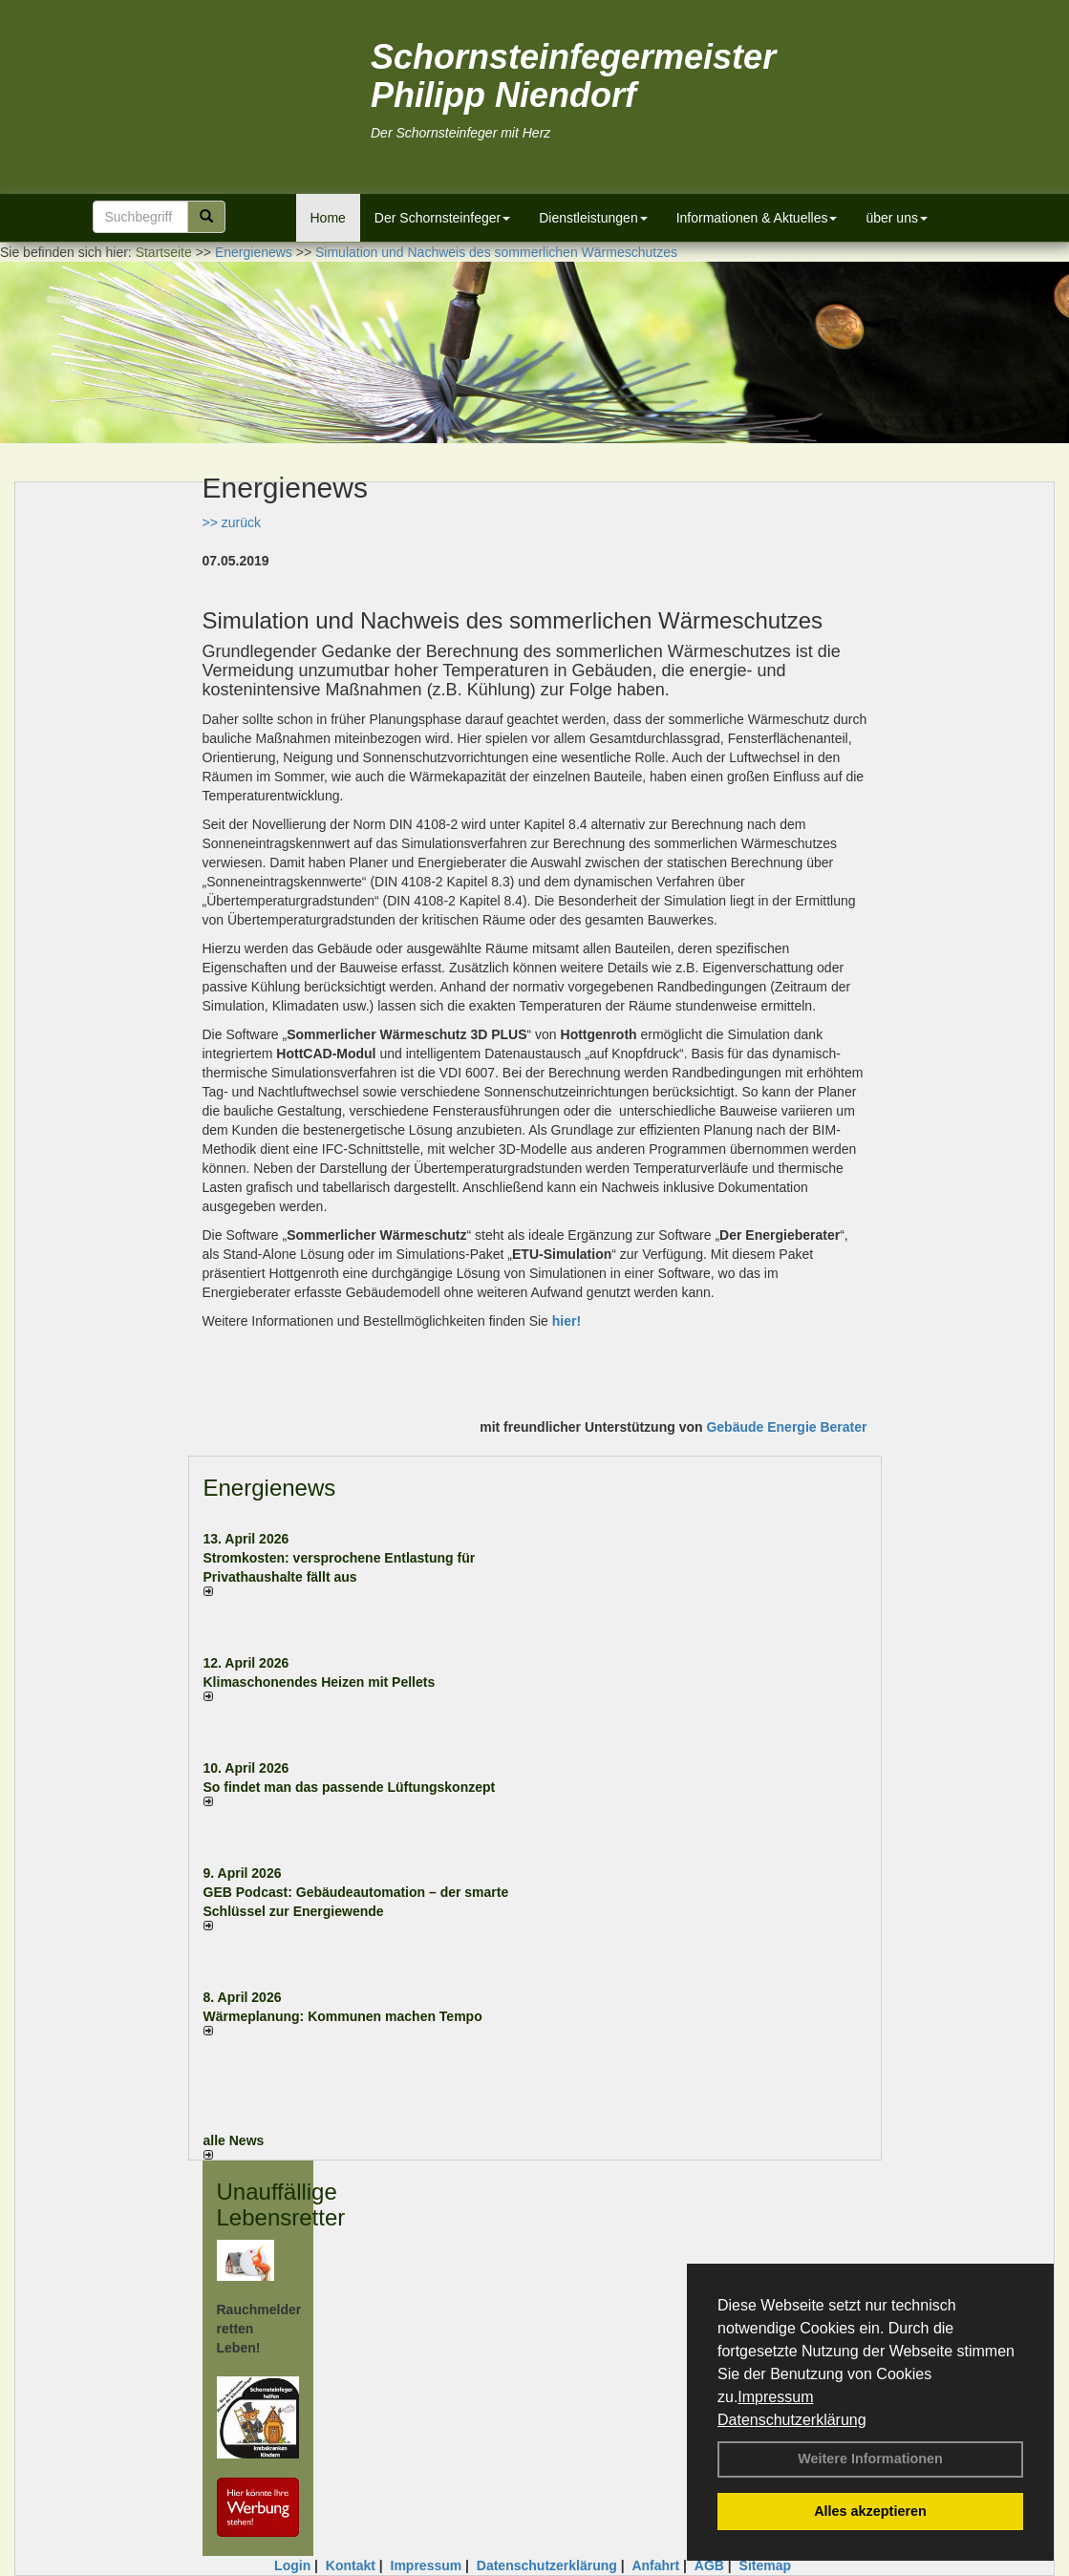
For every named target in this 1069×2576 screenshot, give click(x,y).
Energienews (269, 1488)
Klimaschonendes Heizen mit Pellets (319, 1682)
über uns (896, 217)
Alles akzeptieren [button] (870, 2511)
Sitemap (765, 2565)
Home (328, 217)
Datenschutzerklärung (791, 2420)
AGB (709, 2565)
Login (292, 2565)
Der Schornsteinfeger (442, 217)
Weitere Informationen (870, 2458)
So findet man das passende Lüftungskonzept (349, 1787)
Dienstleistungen (593, 217)
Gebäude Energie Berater (786, 1427)
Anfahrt (655, 2565)
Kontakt (350, 2565)
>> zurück (232, 522)
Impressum (775, 2397)
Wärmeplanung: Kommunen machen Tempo (342, 2016)
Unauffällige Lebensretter (281, 2204)
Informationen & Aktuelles (757, 217)
